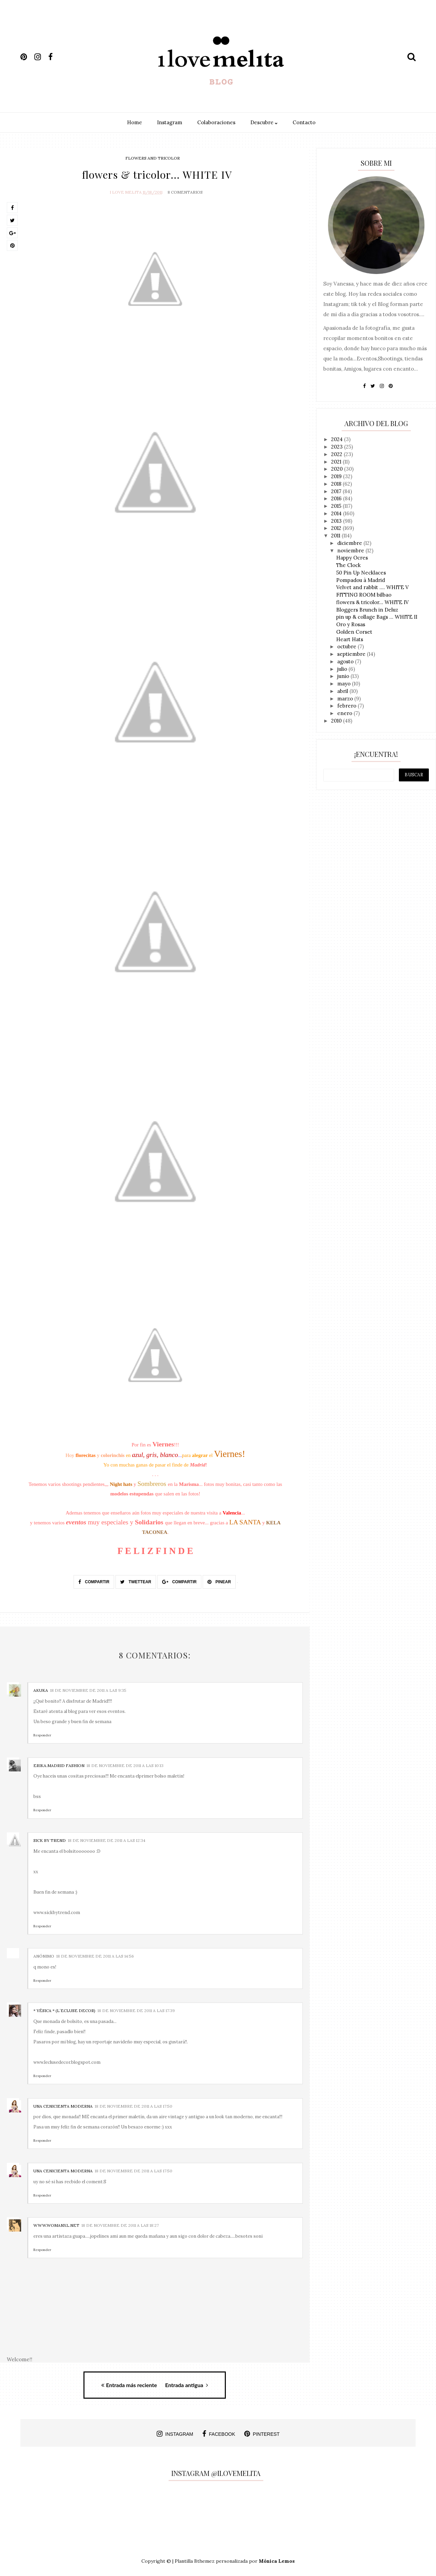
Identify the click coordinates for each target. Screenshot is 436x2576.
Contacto (304, 122)
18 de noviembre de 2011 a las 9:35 (88, 1688)
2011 (336, 535)
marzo (345, 698)
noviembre (351, 550)
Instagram (169, 122)
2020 (337, 469)
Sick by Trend (49, 1838)
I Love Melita (126, 190)
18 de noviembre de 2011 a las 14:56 (95, 1954)
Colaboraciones (216, 122)
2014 (337, 513)
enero (345, 713)
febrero (347, 705)
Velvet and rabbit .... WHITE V (372, 587)
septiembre (352, 654)
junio (344, 676)
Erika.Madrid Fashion (58, 1763)
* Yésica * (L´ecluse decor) (64, 2008)
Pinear (219, 1580)
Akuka (40, 1688)
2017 (337, 491)
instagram (175, 2432)
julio (342, 669)
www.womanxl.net (56, 2223)
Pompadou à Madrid (360, 580)
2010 (337, 720)
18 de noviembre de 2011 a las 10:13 (125, 1763)
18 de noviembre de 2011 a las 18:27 (120, 2223)
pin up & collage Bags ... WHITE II (376, 617)
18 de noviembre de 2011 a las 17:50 (133, 2104)
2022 (337, 454)
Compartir (93, 1580)
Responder (42, 1733)
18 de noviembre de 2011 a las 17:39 (136, 2008)
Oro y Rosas (350, 624)
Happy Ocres (352, 557)
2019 (337, 476)
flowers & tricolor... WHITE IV (372, 602)
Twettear (135, 1580)
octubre (347, 646)
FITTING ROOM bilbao (363, 595)
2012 (337, 528)
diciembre (350, 543)
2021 (337, 461)
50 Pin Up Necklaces (361, 572)
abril (343, 691)
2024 (337, 439)
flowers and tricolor (152, 158)
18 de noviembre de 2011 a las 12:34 (106, 1838)
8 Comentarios (185, 190)
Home (134, 122)
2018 (337, 484)
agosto (346, 661)
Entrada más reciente (129, 2383)
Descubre (264, 122)
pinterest (262, 2432)
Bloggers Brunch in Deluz (367, 609)
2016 (337, 498)
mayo (344, 683)
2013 (337, 521)
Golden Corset (354, 632)
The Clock (348, 565)
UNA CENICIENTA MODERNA (63, 2104)
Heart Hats (349, 639)
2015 (337, 506)
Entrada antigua (186, 2383)
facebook (218, 2432)
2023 (337, 446)
